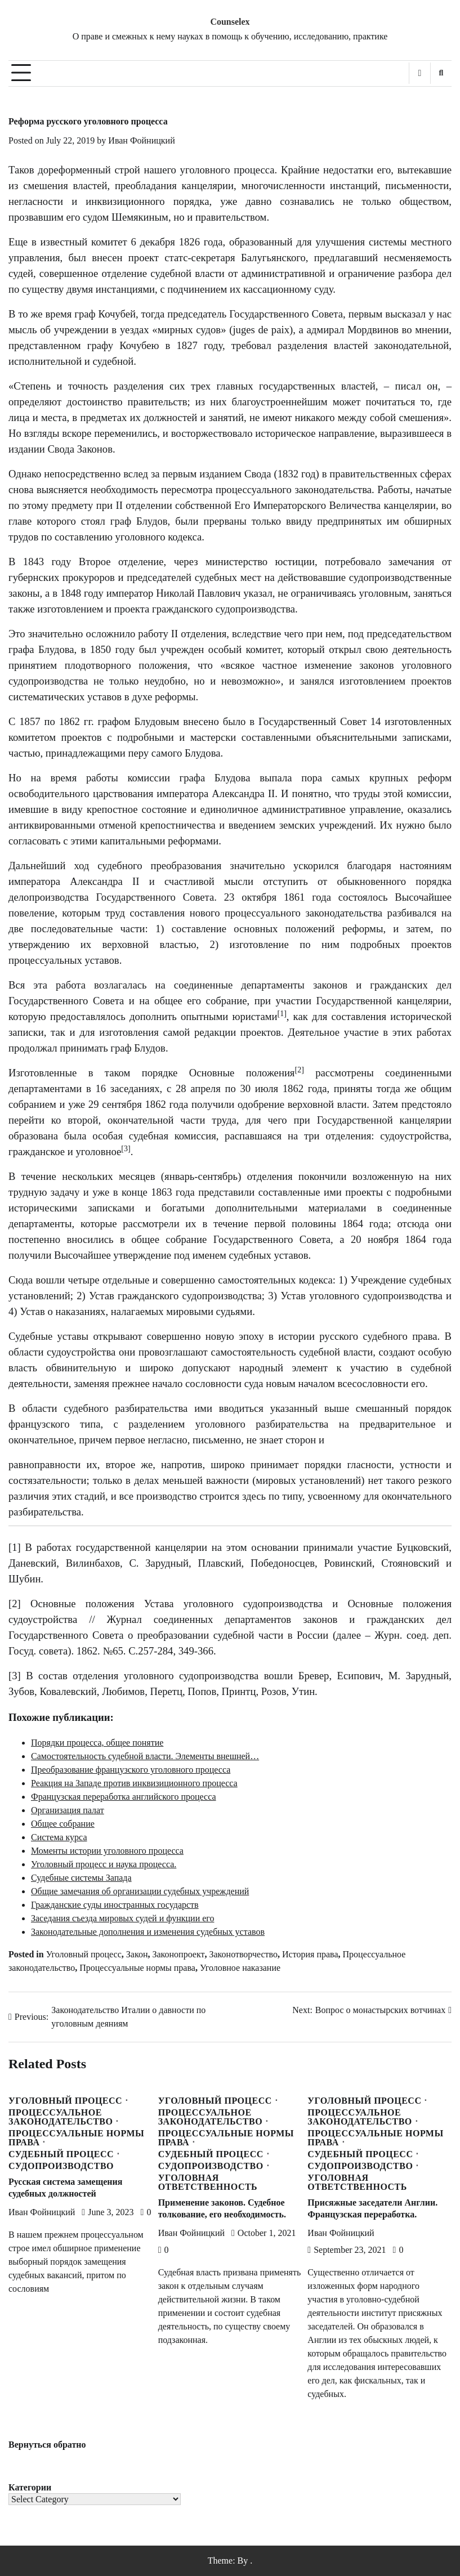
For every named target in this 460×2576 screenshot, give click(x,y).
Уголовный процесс (84, 1954)
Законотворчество (243, 1954)
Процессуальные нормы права (137, 1968)
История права (310, 1954)
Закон (137, 1954)
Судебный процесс (61, 2154)
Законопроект (178, 1954)
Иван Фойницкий (141, 140)
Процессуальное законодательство (60, 2117)
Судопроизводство (61, 2166)
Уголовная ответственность (208, 2183)
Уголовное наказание (240, 1968)
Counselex (229, 21)
